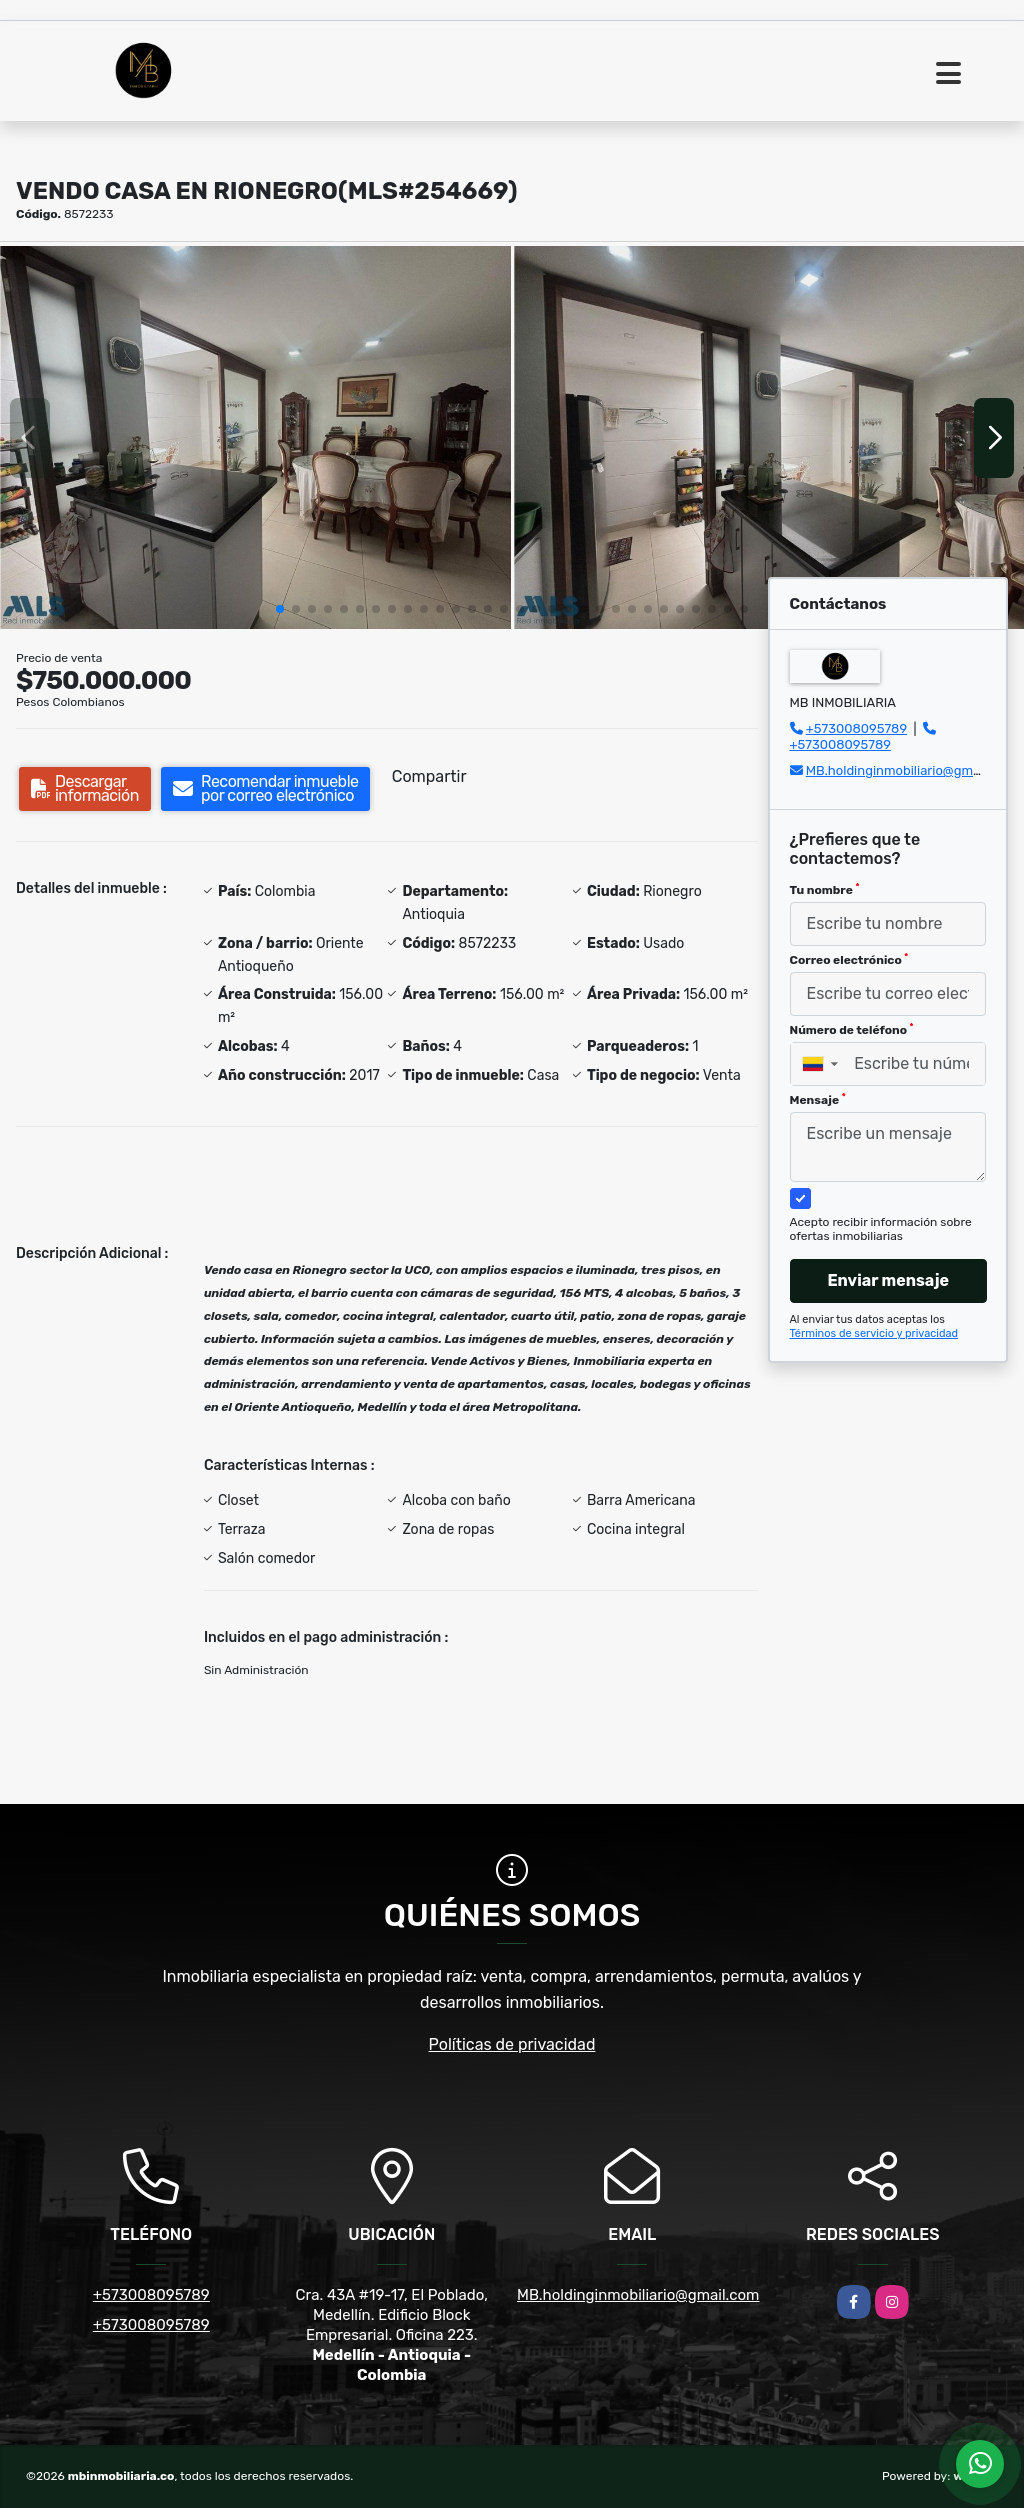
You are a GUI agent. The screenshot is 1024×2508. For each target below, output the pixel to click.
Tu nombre (825, 890)
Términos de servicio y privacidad (874, 1333)
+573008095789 (856, 728)
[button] (280, 609)
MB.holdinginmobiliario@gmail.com (911, 770)
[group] (255, 437)
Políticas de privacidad (512, 2044)
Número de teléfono (852, 1030)
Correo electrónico (849, 960)
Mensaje (818, 1100)
